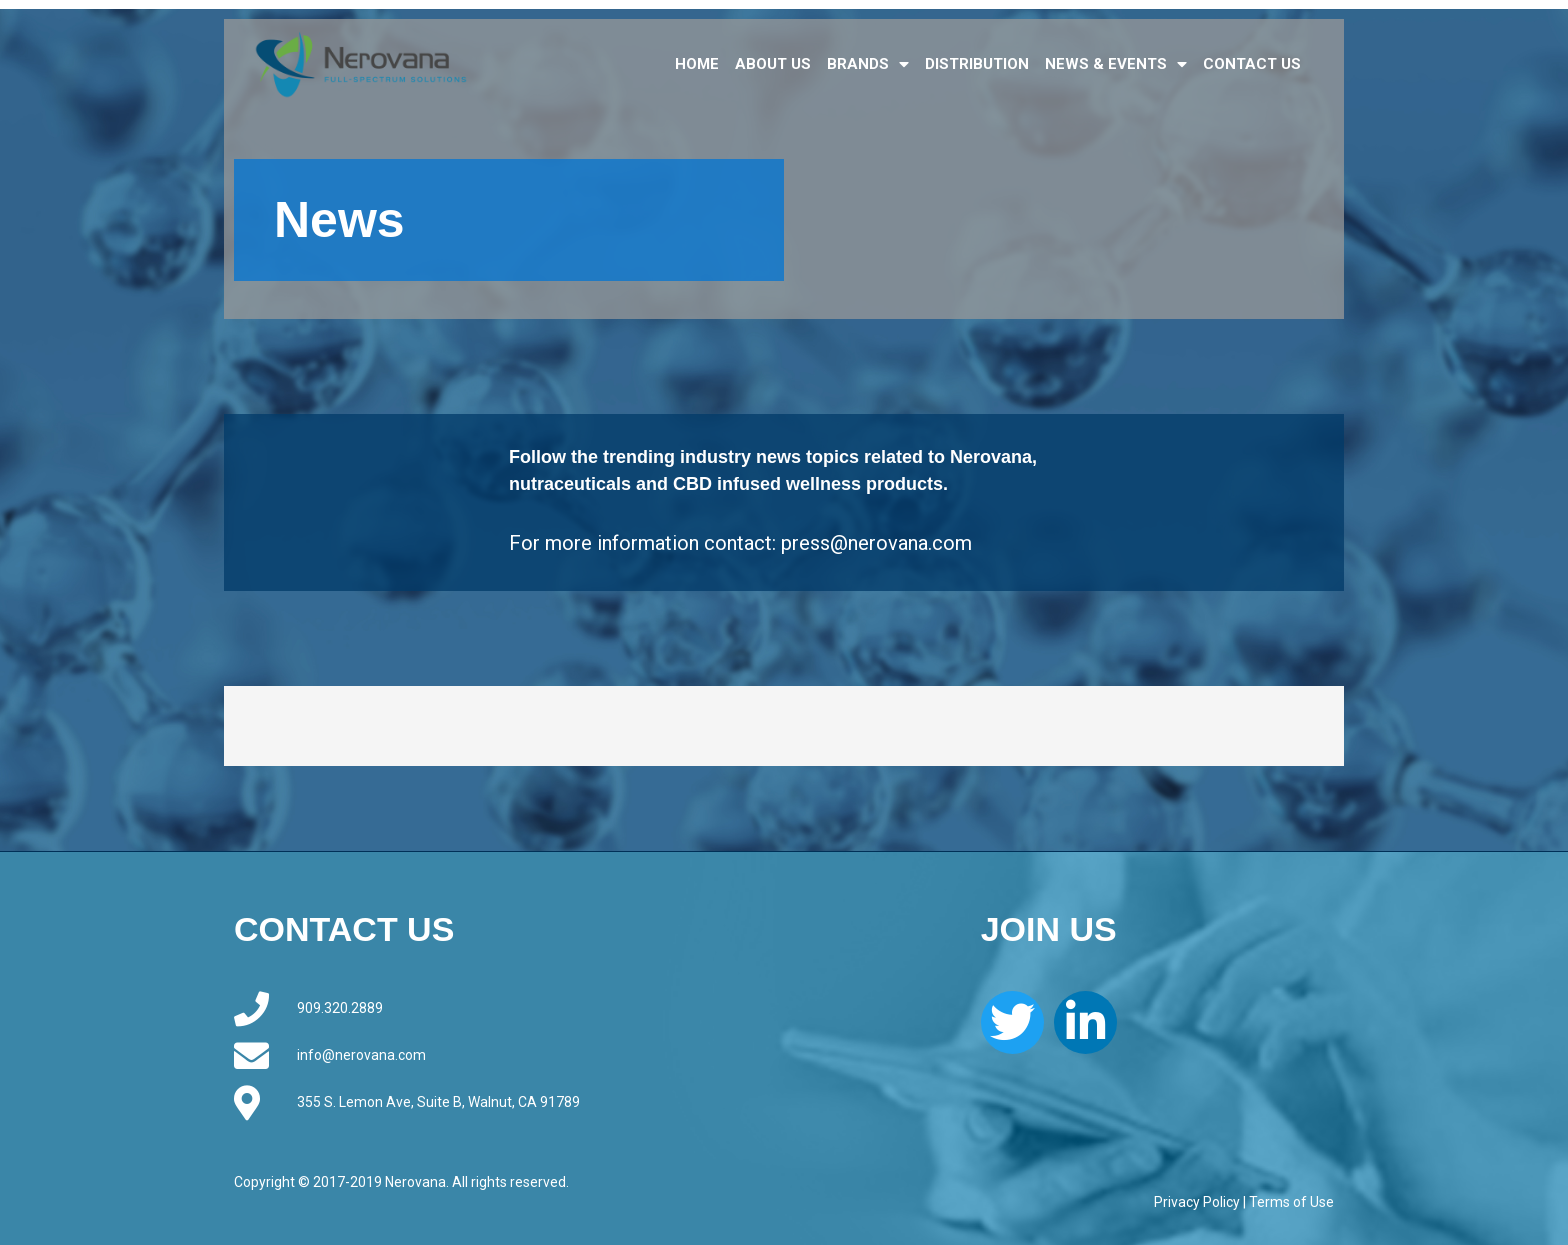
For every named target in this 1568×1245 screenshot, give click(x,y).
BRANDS (868, 64)
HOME (697, 64)
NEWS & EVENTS (1116, 64)
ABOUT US (773, 64)
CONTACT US (1252, 64)
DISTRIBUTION (977, 64)
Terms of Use (1291, 1202)
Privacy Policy (1197, 1202)
